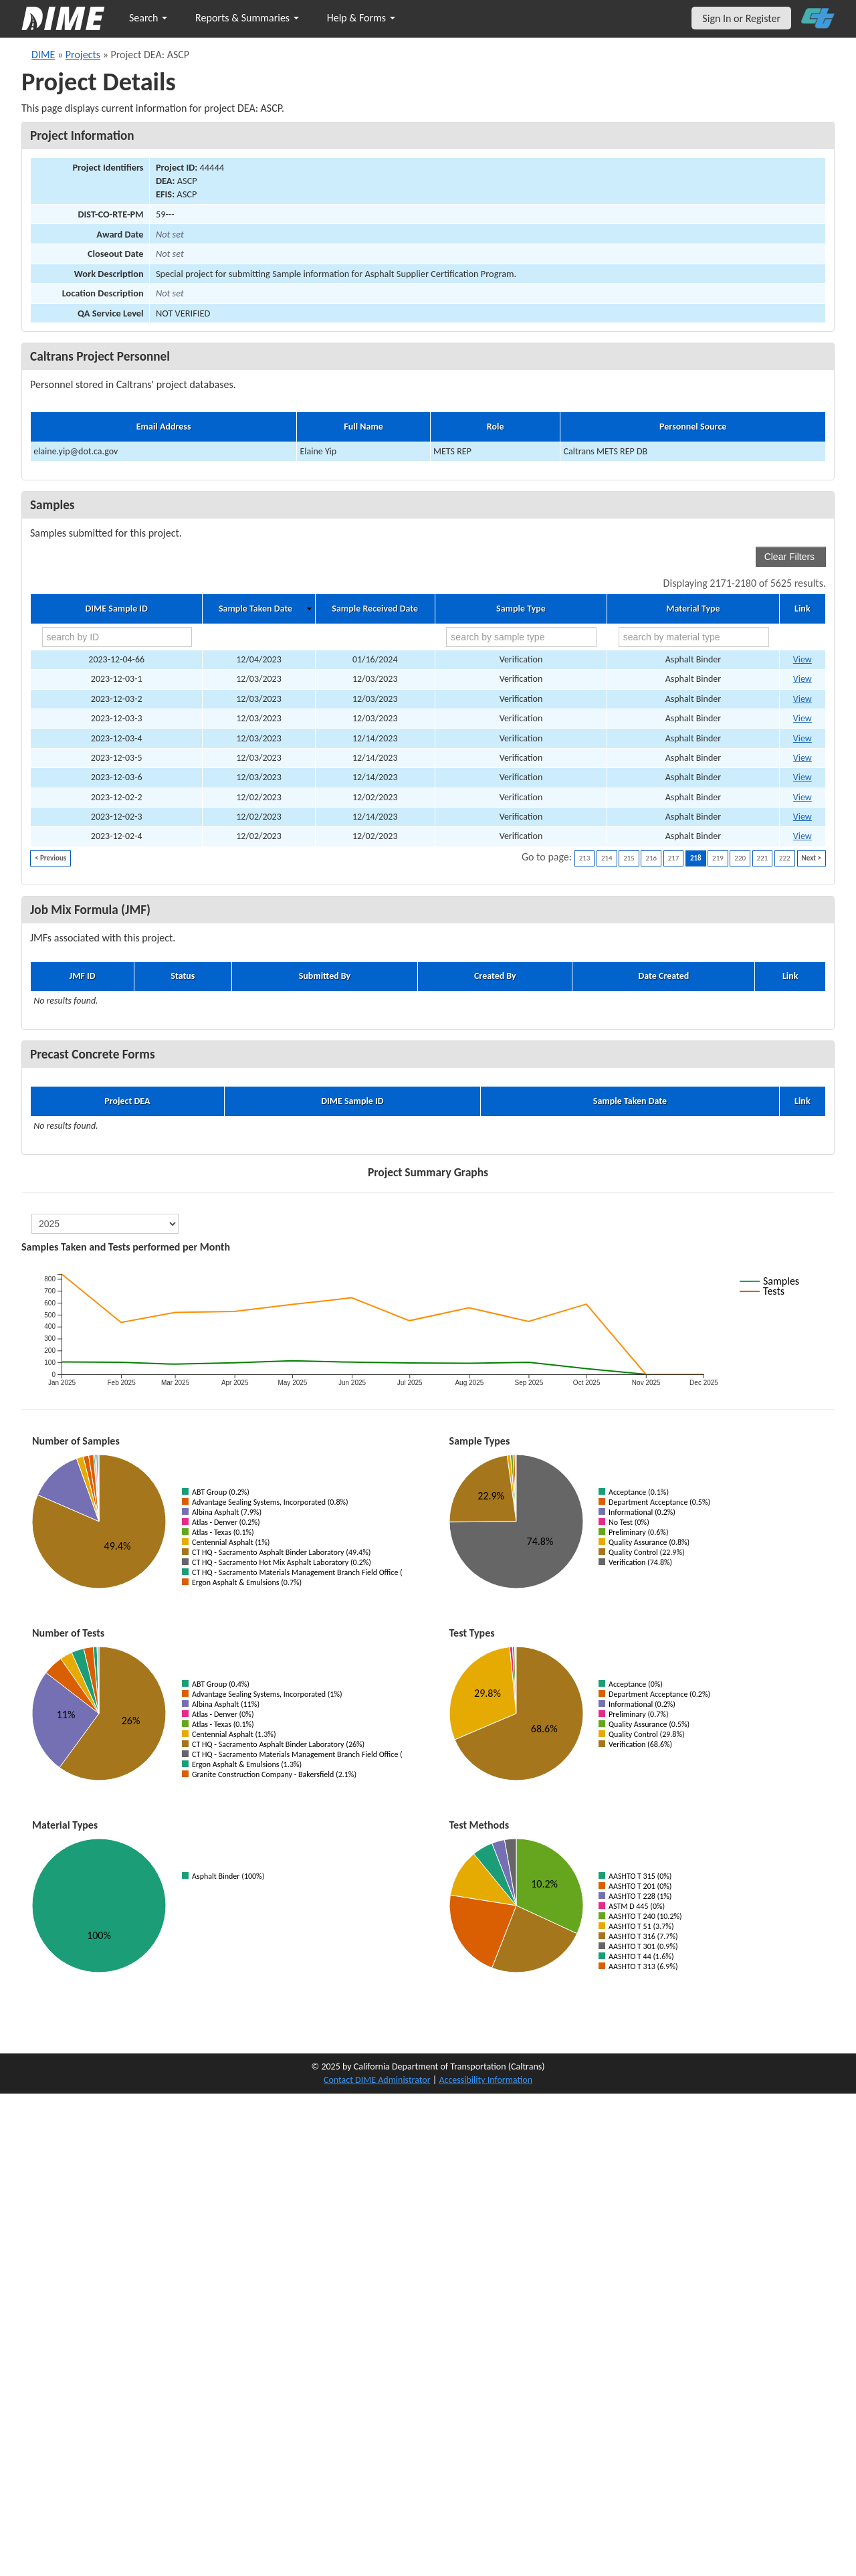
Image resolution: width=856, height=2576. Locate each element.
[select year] (105, 1224)
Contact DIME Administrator (377, 2080)
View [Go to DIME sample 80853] (802, 738)
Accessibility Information (485, 2080)
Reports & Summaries (247, 17)
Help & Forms (361, 17)
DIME (43, 54)
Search (148, 17)
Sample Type (521, 609)
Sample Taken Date (255, 609)
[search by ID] (117, 637)
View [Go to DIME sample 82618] (802, 659)
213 (585, 858)
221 (762, 858)
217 (673, 858)
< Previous (50, 858)
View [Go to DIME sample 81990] (802, 836)
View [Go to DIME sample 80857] (802, 777)
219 (718, 858)
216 (651, 858)
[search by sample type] (521, 637)
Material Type (693, 609)
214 (607, 858)
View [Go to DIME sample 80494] (802, 699)
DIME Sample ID (116, 609)
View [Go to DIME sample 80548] (802, 797)
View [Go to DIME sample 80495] (802, 718)
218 (696, 858)
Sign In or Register (741, 18)
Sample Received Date (375, 609)
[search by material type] (694, 637)
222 (784, 858)
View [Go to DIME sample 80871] (802, 816)
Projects (83, 54)
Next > (811, 858)
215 (629, 858)
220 (740, 858)
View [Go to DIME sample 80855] (802, 757)
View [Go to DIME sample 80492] (802, 678)
